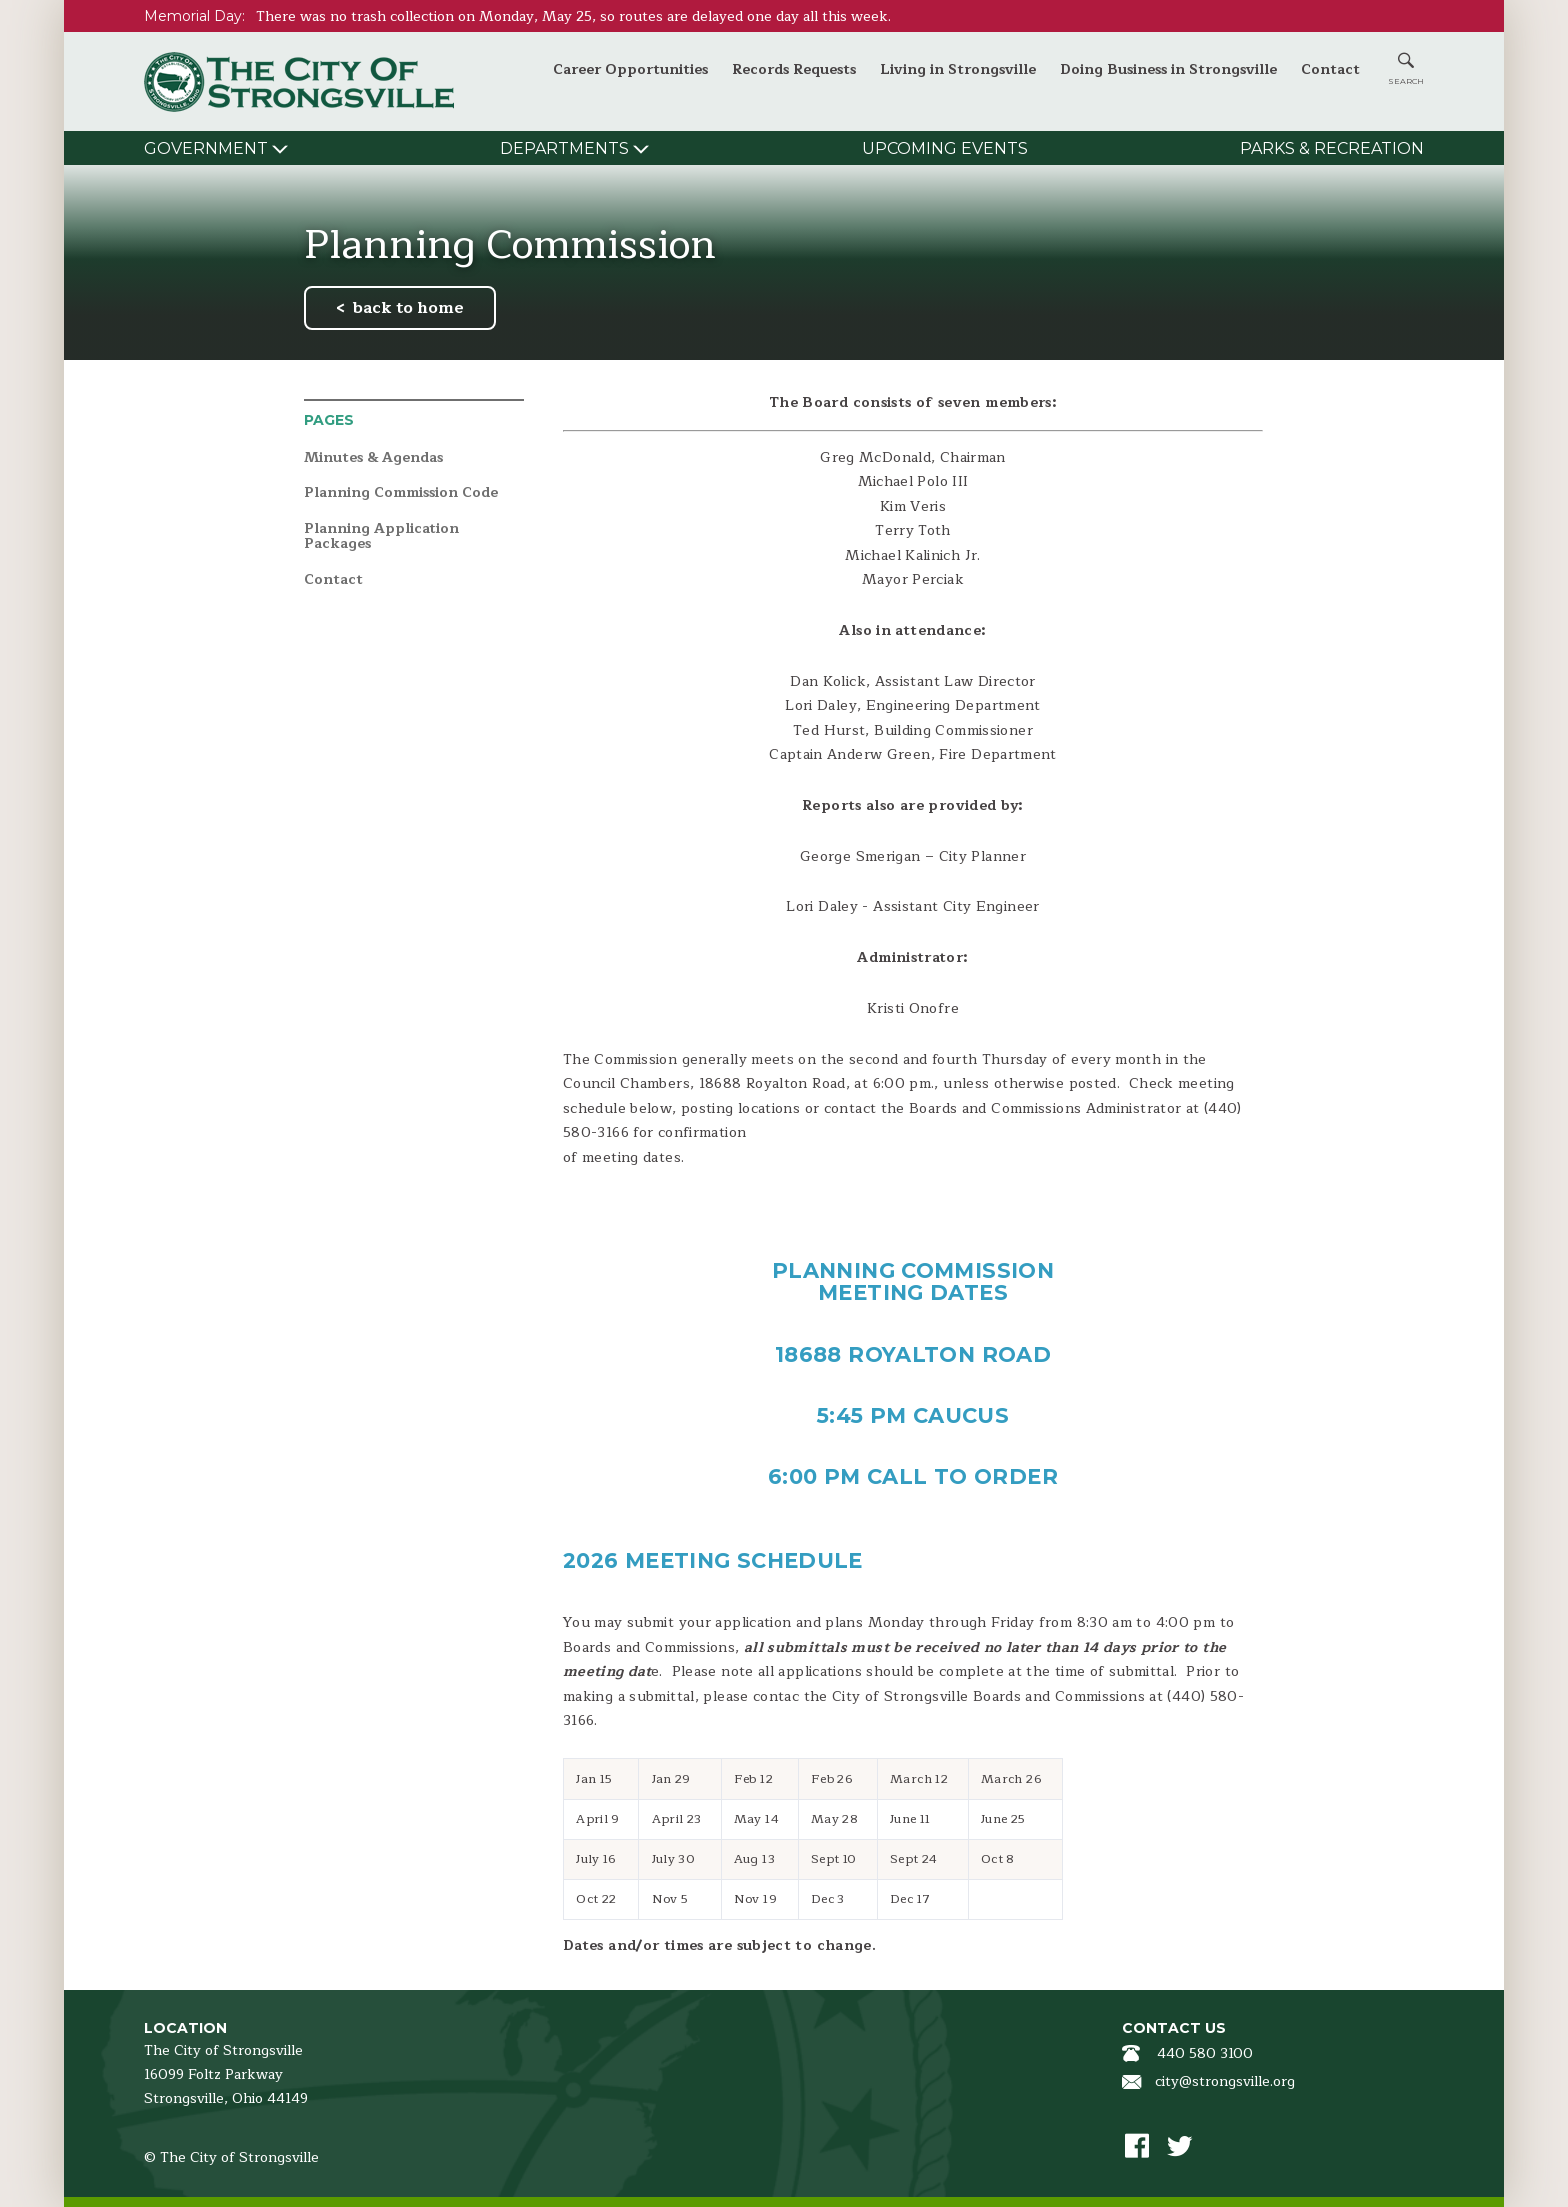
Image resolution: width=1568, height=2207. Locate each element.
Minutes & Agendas (373, 458)
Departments (564, 148)
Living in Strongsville (958, 69)
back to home (408, 308)
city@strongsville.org (1225, 2081)
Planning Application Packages (381, 536)
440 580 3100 (1205, 2053)
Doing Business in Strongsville (1168, 69)
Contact (1330, 69)
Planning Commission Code (401, 493)
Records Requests (794, 69)
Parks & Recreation (1332, 148)
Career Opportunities (630, 69)
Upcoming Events (945, 148)
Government (206, 148)
